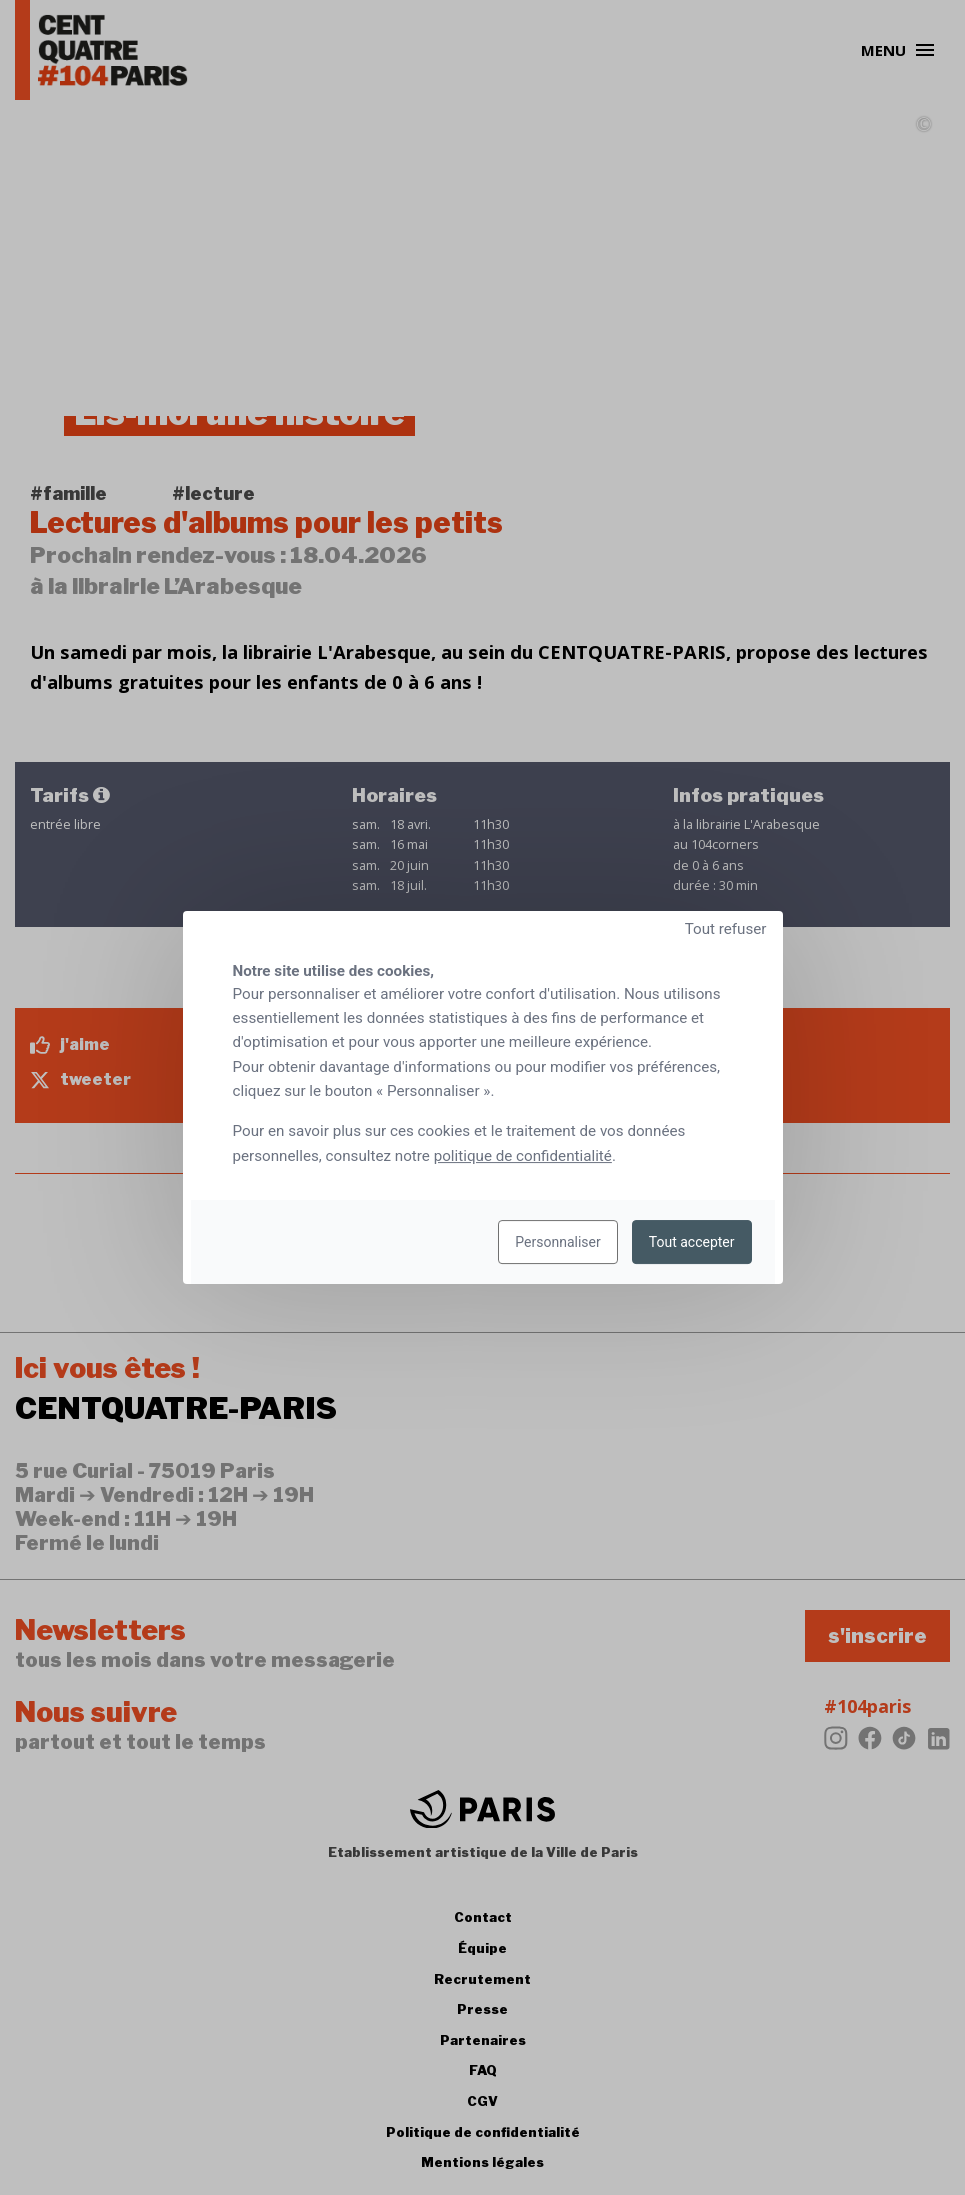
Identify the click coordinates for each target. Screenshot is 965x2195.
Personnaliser (557, 1242)
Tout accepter (692, 1242)
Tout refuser (726, 929)
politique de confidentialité (523, 1156)
